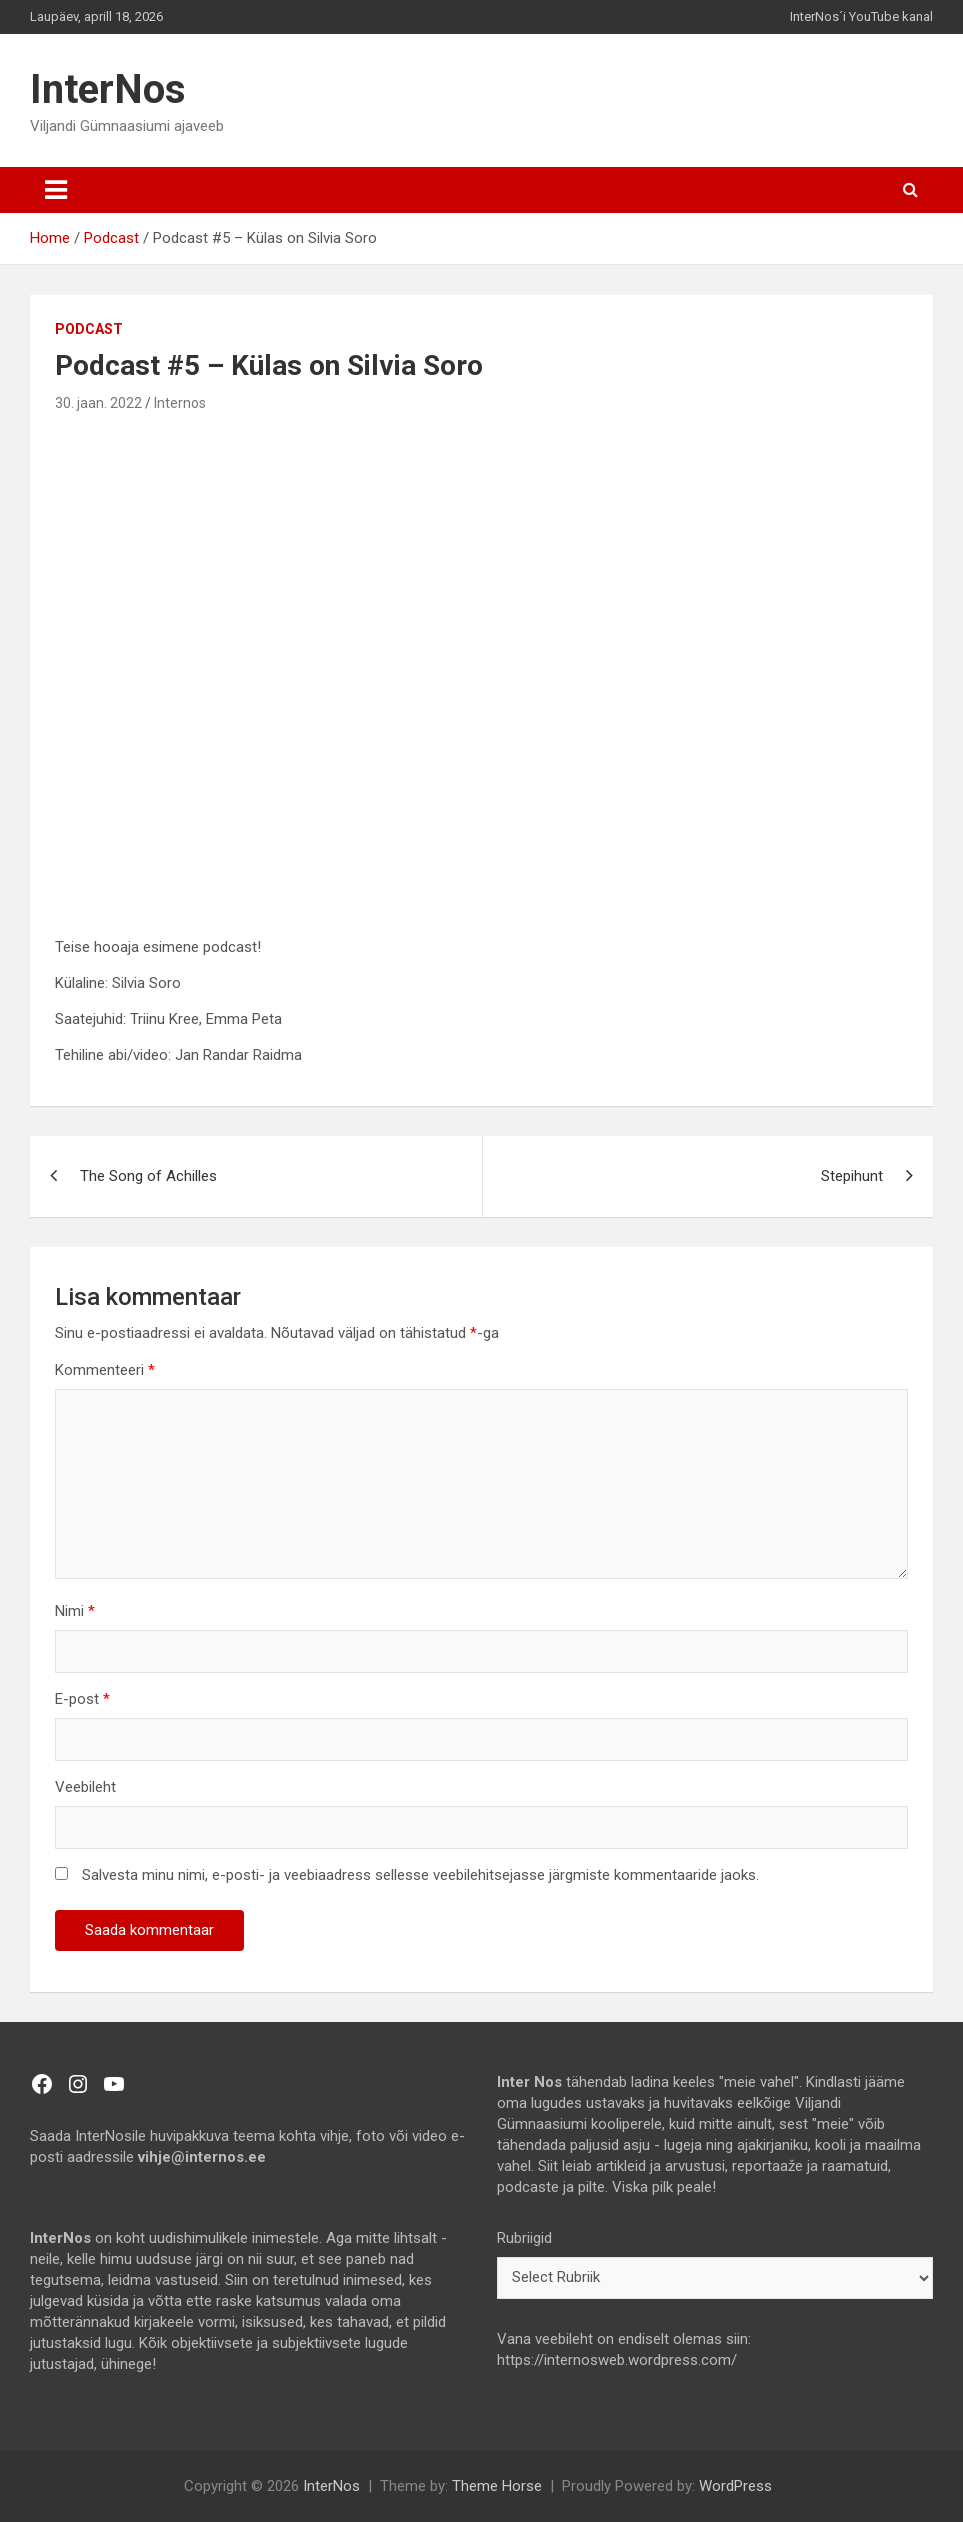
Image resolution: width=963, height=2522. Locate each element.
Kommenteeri (105, 1370)
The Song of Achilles (148, 1176)
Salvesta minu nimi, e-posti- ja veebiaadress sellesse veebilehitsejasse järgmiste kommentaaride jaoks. (420, 1875)
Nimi (75, 1611)
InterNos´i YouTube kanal (861, 16)
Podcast (89, 329)
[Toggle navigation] (56, 190)
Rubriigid (524, 2238)
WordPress (735, 2486)
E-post (82, 1699)
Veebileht (85, 1787)
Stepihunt (852, 1176)
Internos (180, 403)
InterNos (108, 89)
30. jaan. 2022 (98, 403)
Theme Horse (497, 2486)
